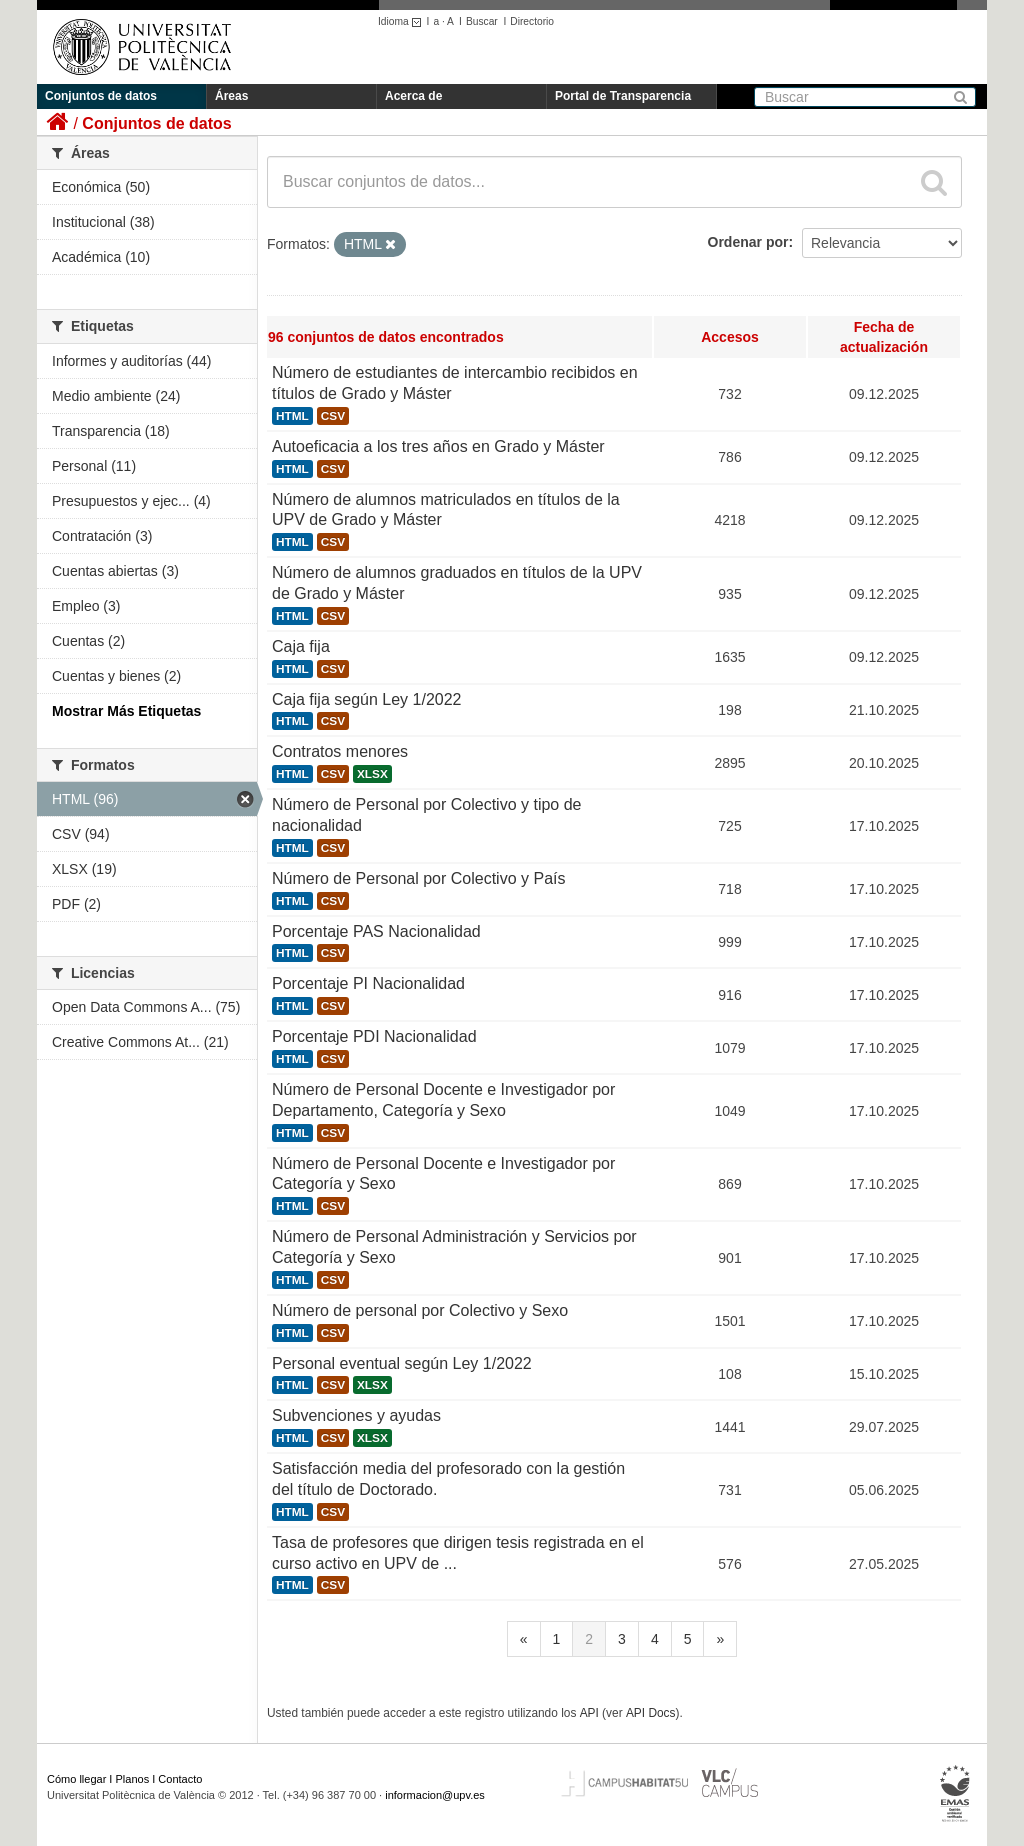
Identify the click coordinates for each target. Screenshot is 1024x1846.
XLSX (372, 774)
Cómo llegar (76, 1779)
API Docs (651, 1713)
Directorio (532, 21)
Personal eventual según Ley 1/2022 (402, 1363)
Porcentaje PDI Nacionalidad (374, 1036)
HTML (292, 416)
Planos (133, 1779)
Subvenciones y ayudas (356, 1415)
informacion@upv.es (435, 1795)
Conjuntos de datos (101, 96)
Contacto (180, 1779)
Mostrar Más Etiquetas (126, 711)
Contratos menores (340, 751)
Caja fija (301, 646)
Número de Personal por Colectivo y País (418, 878)
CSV (333, 416)
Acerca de (413, 96)
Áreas (231, 96)
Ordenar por (748, 242)
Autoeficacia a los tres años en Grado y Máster (438, 446)
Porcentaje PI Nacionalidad (368, 983)
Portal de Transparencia (623, 96)
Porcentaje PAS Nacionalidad (376, 931)
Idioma (402, 21)
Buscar (482, 21)
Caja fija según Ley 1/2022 (366, 699)
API (589, 1713)
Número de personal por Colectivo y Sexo (420, 1310)
